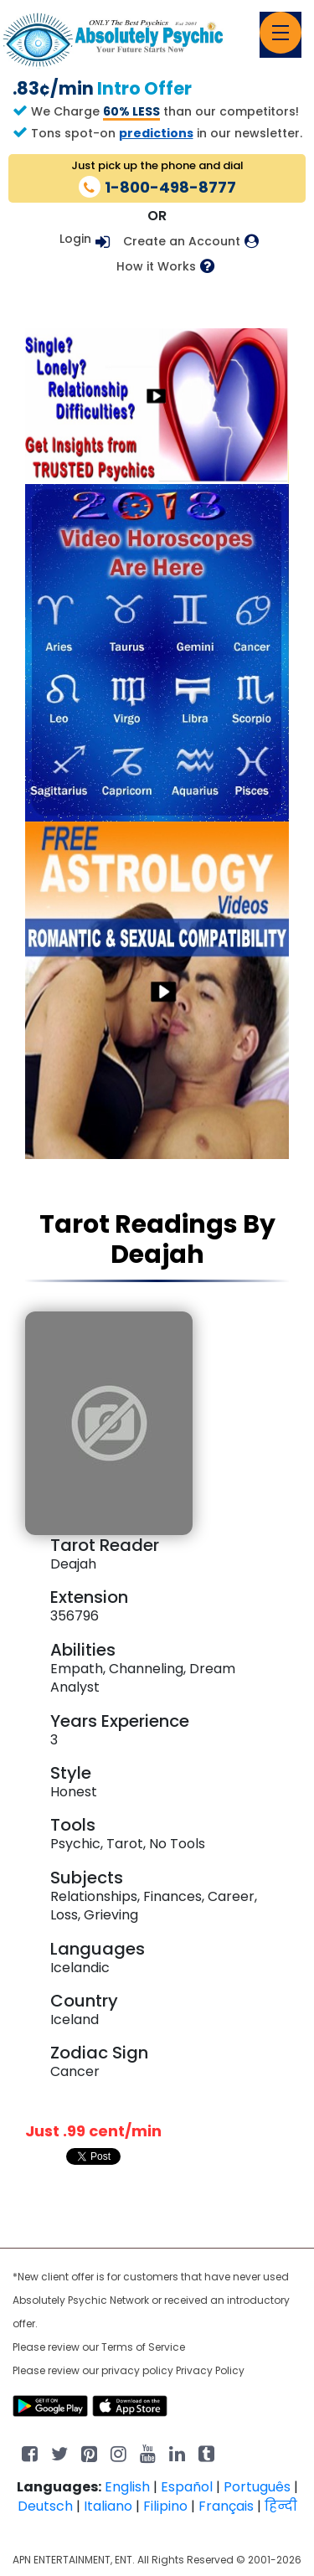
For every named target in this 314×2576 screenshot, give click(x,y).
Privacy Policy (210, 2370)
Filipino (165, 2506)
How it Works (156, 267)
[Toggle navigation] (280, 33)
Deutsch (45, 2506)
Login (75, 238)
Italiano (108, 2506)
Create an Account (181, 242)
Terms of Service (143, 2347)
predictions (156, 133)
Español (187, 2486)
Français (226, 2506)
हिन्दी (281, 2506)
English (127, 2486)
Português (257, 2486)
